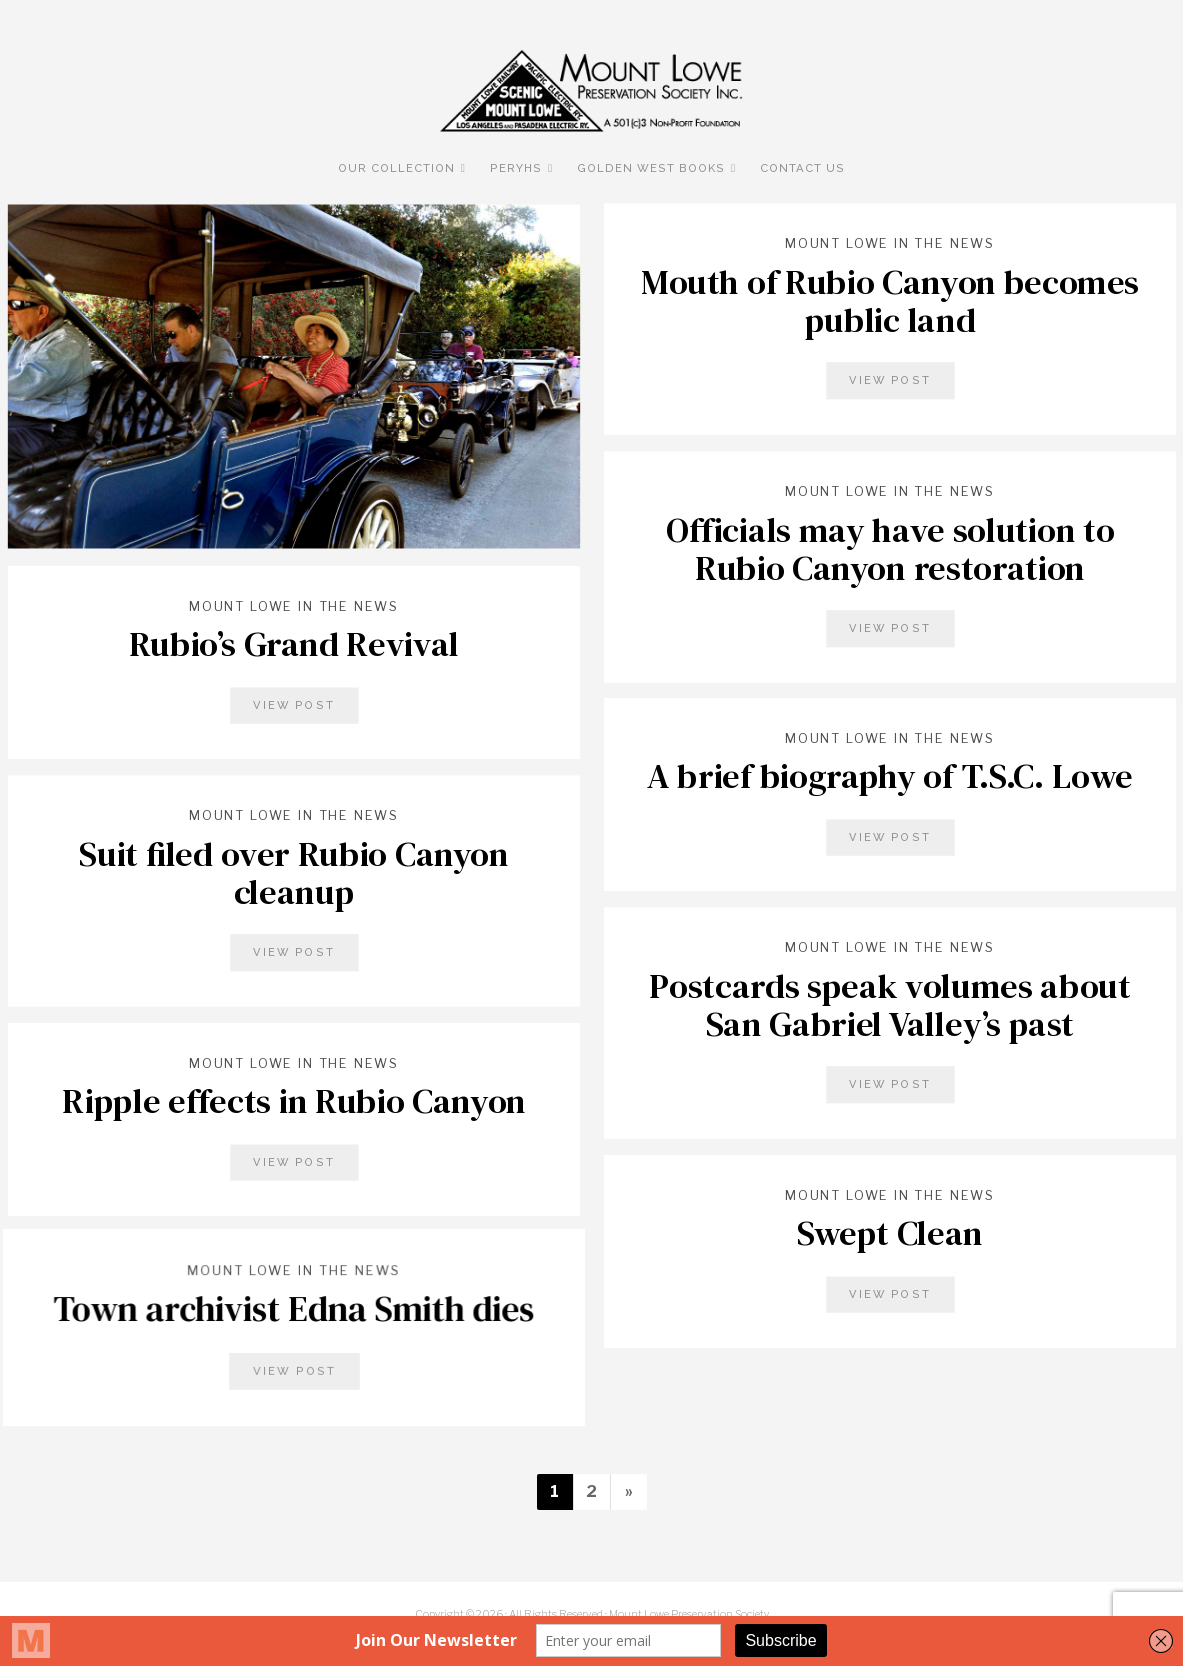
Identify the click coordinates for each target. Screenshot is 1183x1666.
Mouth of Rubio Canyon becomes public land (890, 300)
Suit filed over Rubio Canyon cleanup (293, 872)
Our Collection (396, 168)
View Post (889, 380)
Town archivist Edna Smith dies (294, 1309)
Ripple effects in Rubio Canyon (294, 1100)
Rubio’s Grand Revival (293, 644)
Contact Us (802, 168)
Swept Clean (889, 1233)
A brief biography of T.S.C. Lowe (889, 776)
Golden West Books (651, 168)
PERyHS (516, 168)
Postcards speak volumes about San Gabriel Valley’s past (889, 1004)
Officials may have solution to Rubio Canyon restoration (889, 548)
